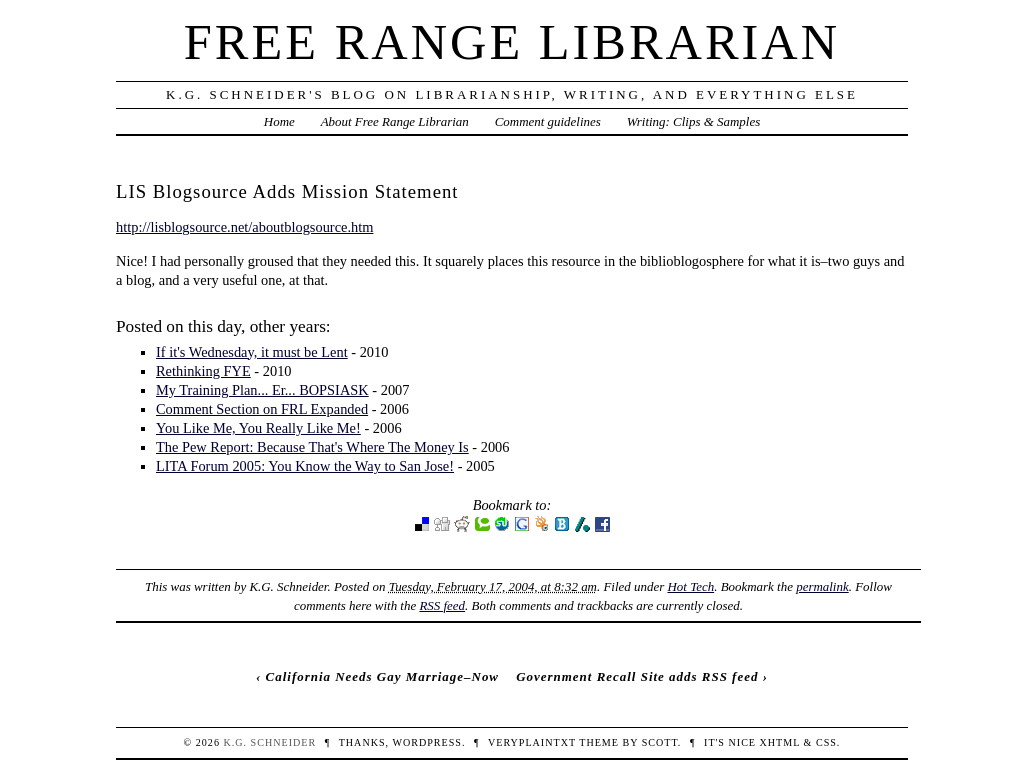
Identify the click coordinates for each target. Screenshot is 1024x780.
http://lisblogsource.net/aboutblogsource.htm (244, 227)
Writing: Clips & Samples (694, 121)
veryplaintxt (532, 742)
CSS (826, 742)
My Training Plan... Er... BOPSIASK (262, 390)
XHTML (780, 742)
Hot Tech (690, 586)
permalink (822, 586)
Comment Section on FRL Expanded (262, 409)
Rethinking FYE (203, 371)
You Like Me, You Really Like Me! (258, 428)
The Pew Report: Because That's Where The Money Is (312, 447)
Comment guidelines (548, 121)
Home (279, 121)
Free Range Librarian (512, 42)
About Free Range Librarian (395, 121)
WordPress (426, 742)
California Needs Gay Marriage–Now (382, 676)
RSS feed (442, 605)
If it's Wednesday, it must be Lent (252, 352)
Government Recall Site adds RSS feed (637, 676)
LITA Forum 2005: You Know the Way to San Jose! (305, 466)
